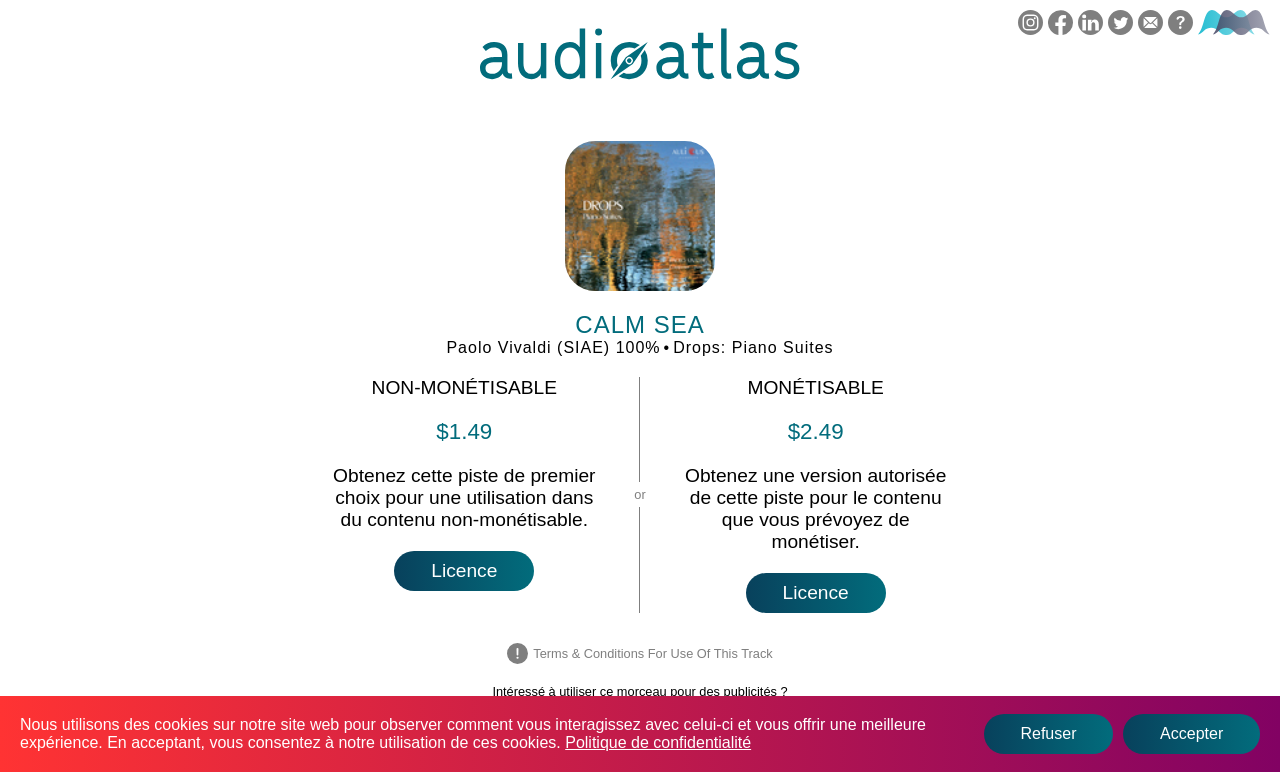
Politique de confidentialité (658, 742)
